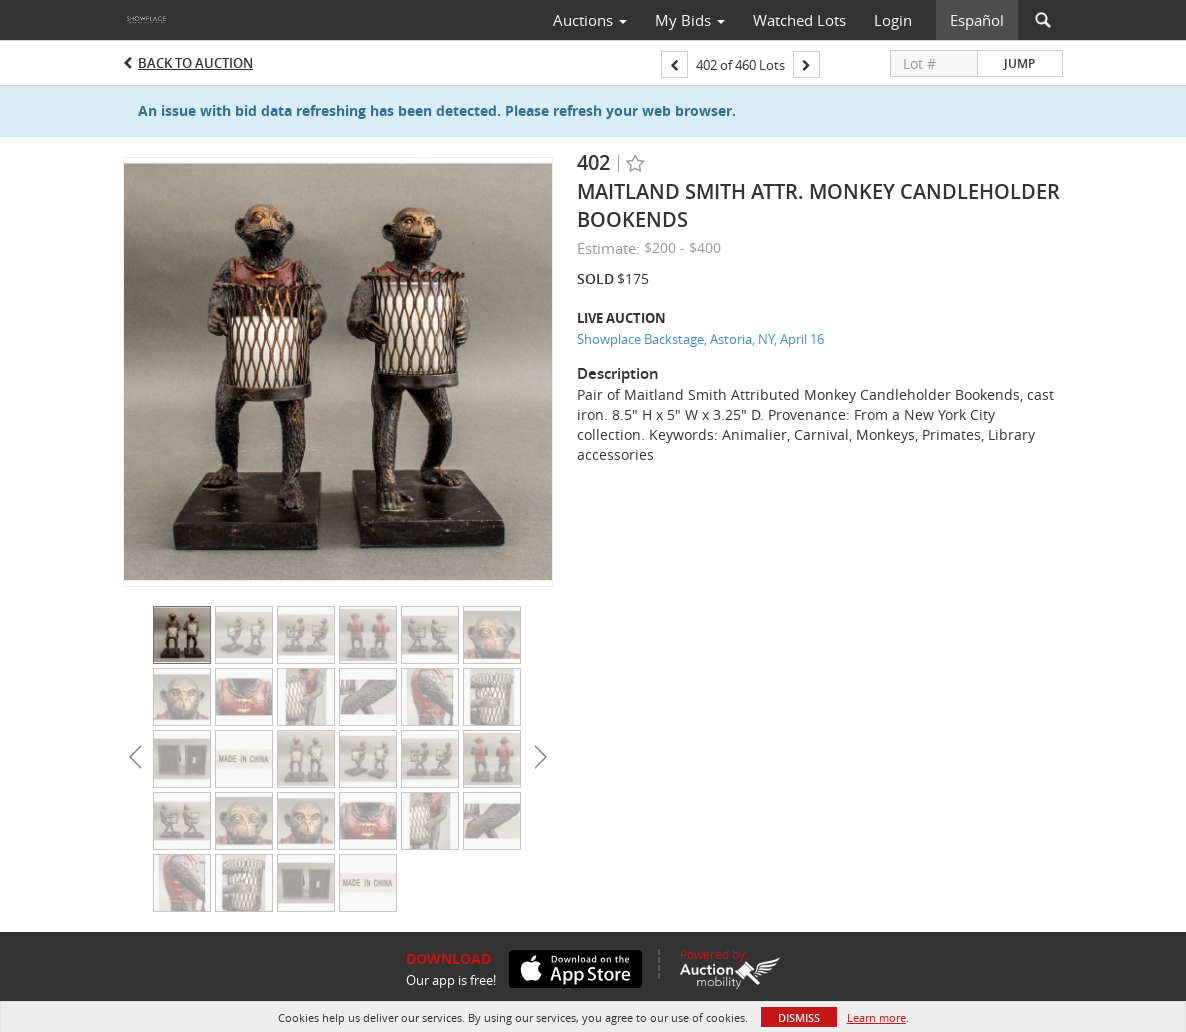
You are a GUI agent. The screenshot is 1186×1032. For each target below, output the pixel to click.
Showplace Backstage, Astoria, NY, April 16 (700, 339)
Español (977, 20)
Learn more (876, 1017)
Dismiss (799, 1017)
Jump (1019, 63)
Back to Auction (195, 63)
